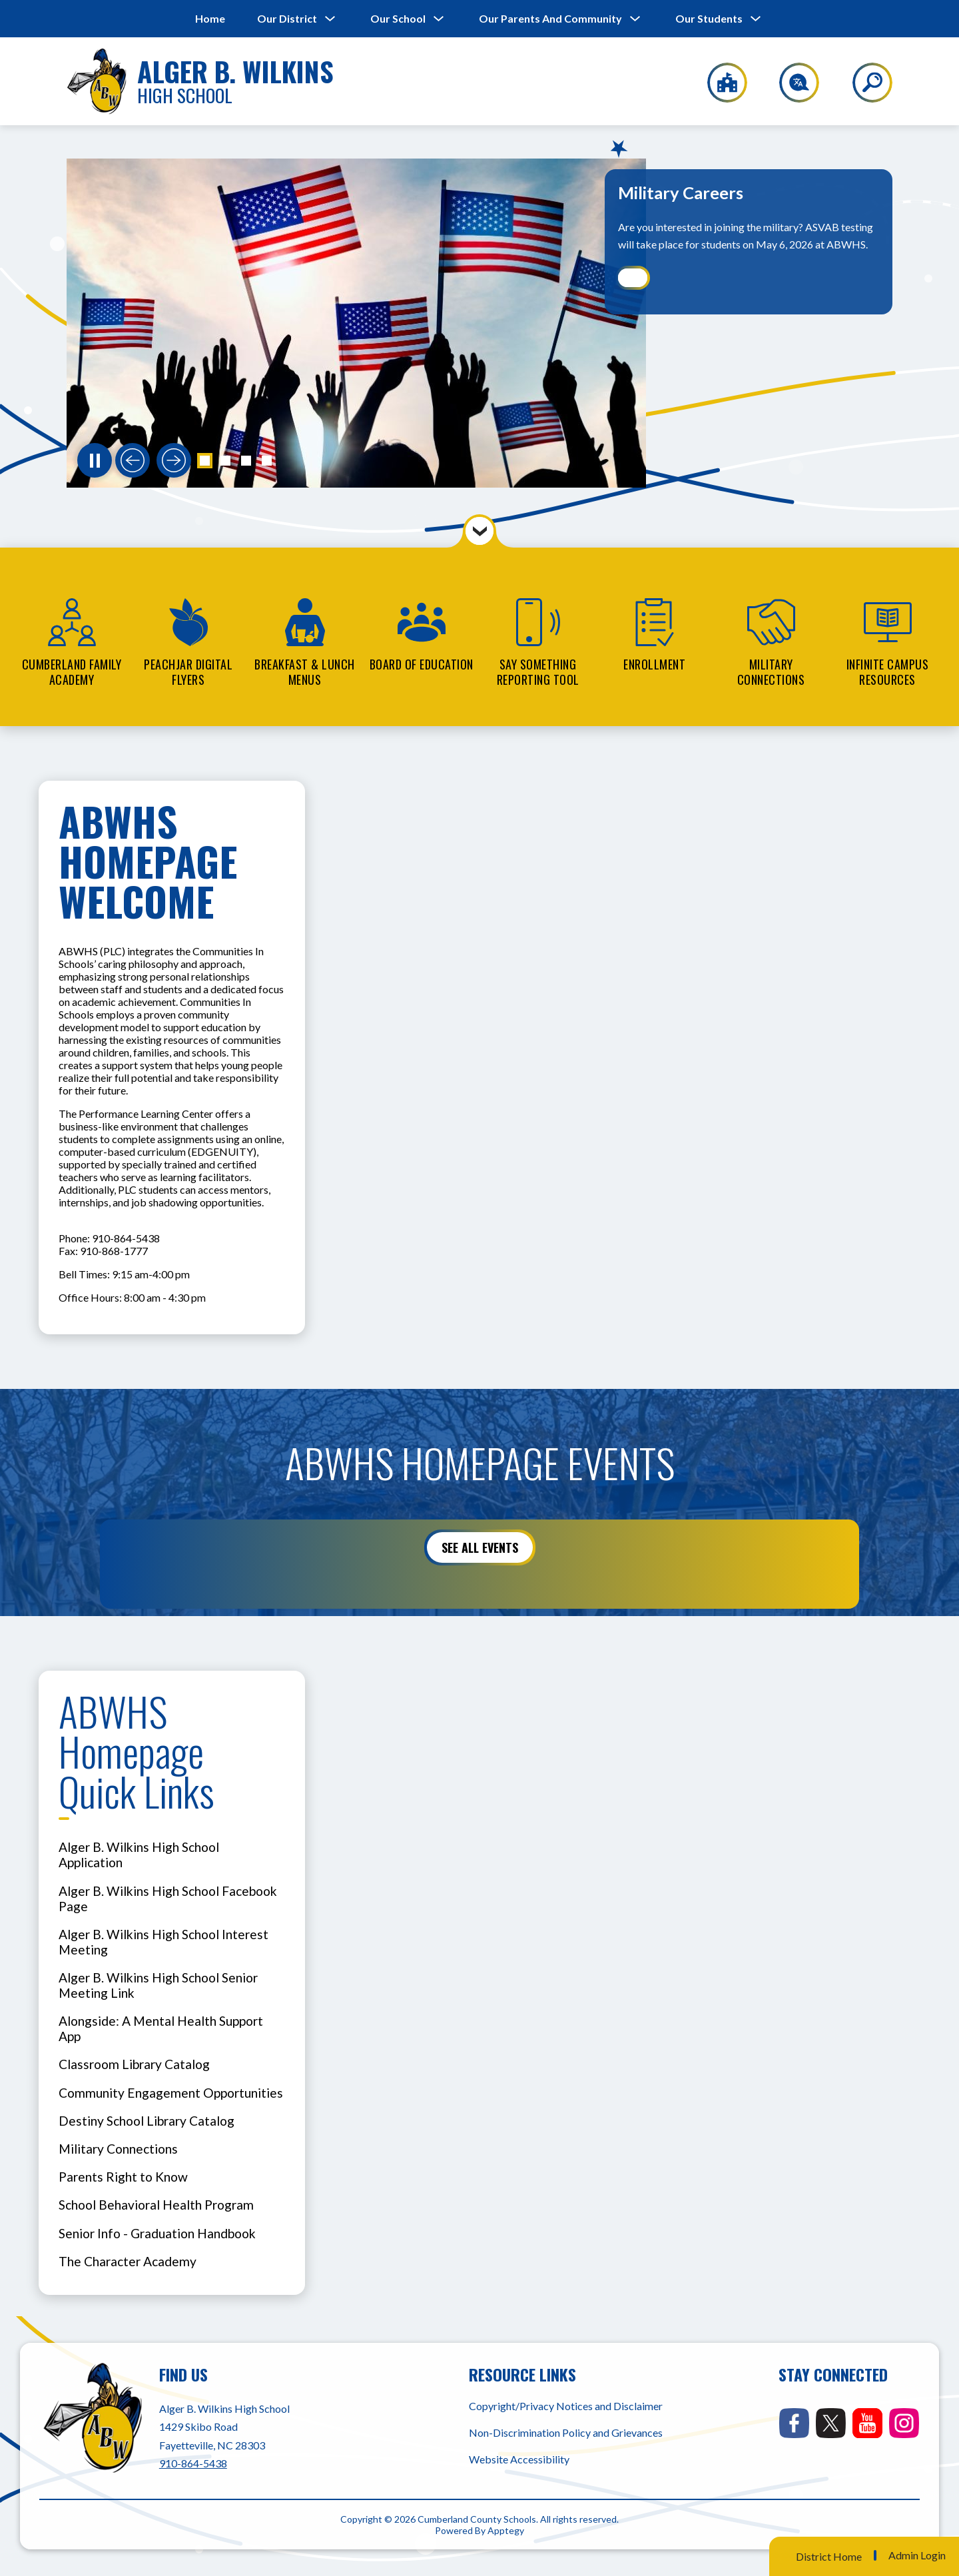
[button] (205, 461)
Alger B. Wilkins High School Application (139, 1854)
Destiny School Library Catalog (146, 2120)
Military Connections (118, 2148)
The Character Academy (127, 2261)
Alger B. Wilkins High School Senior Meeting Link (158, 1985)
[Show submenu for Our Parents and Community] (550, 19)
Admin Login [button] (917, 2555)
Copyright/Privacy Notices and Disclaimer (566, 2405)
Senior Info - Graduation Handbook (157, 2233)
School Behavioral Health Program (156, 2204)
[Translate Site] (791, 83)
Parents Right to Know (123, 2176)
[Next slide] (174, 460)
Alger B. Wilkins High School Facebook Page (168, 1898)
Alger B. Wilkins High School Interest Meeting (163, 1942)
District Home (829, 2556)
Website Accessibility (519, 2459)
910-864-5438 (193, 2463)
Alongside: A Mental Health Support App (161, 2028)
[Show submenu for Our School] (398, 19)
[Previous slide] (133, 460)
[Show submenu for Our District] (287, 19)
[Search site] (864, 83)
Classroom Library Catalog (134, 2064)
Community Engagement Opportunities (171, 2092)
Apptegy (505, 2530)
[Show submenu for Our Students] (709, 19)
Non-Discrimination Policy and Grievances (566, 2432)
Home (210, 18)
